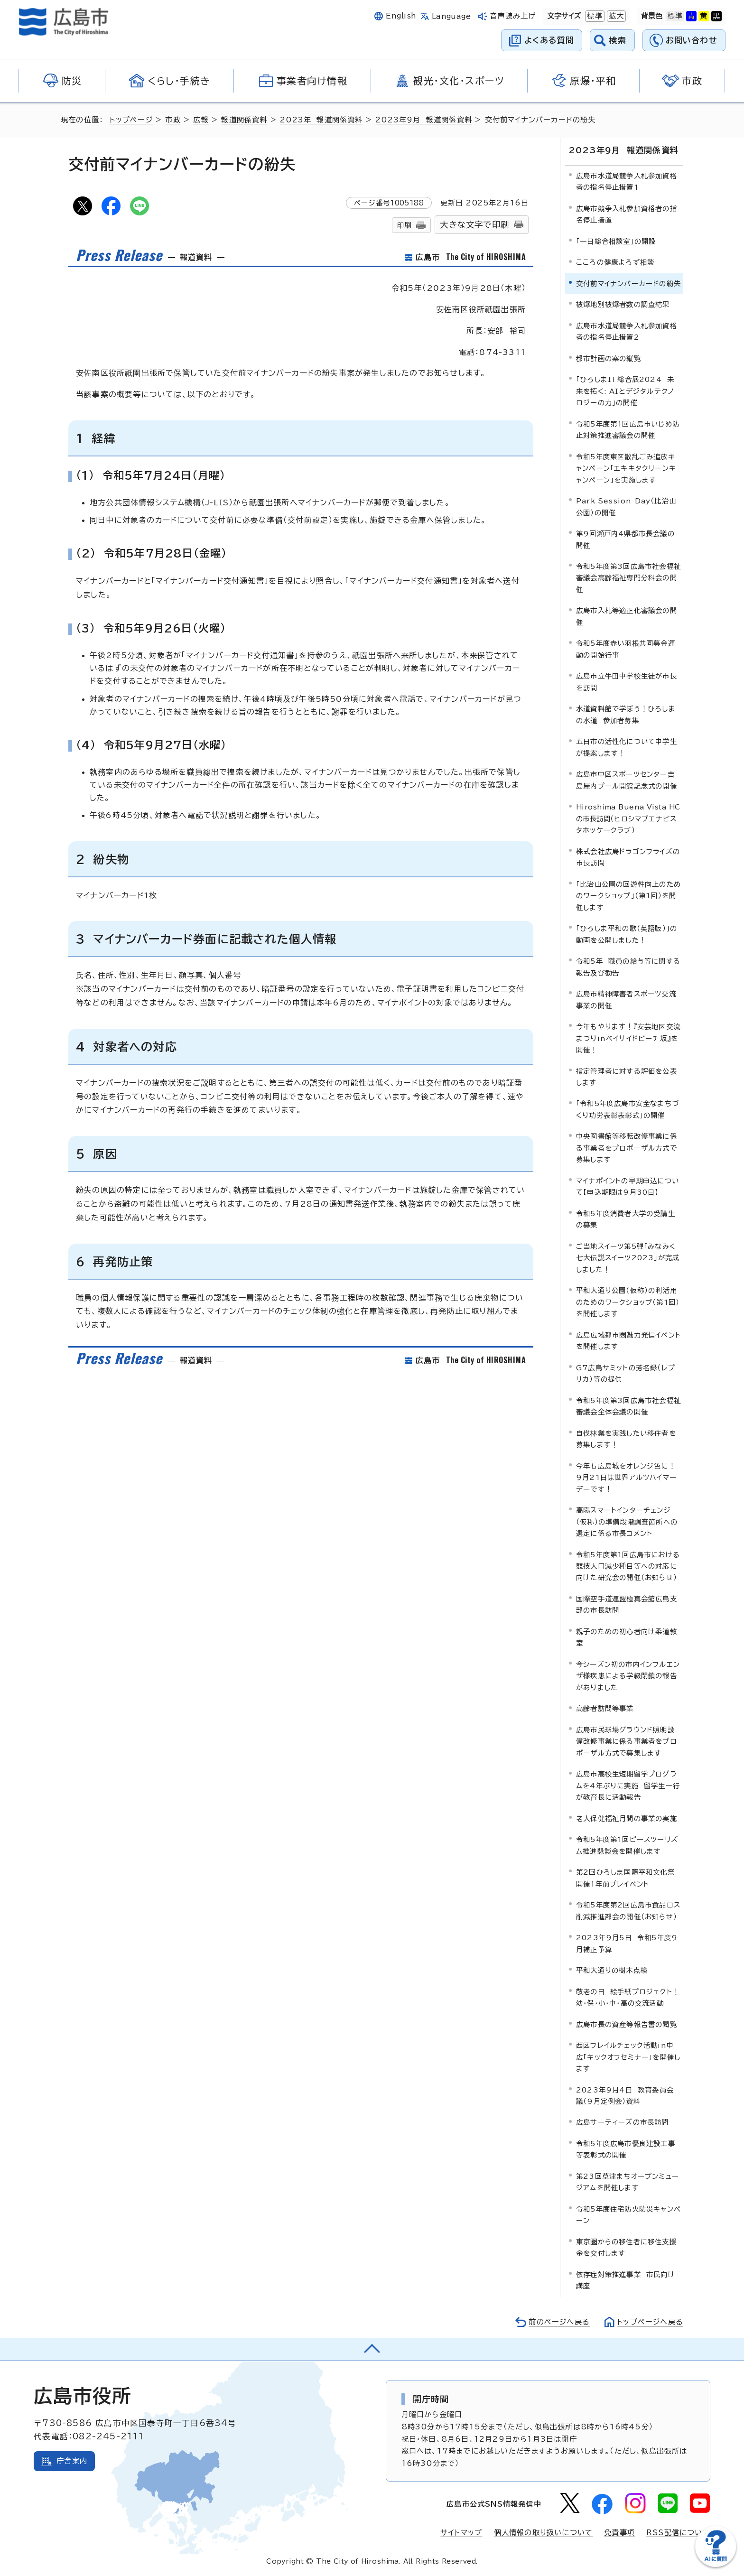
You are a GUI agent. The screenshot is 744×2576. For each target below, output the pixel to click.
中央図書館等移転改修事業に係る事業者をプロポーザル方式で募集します (626, 1148)
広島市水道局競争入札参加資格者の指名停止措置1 (626, 181)
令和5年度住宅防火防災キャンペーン (628, 2214)
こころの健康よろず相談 (615, 262)
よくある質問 (549, 40)
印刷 (404, 225)
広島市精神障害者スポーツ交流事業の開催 (626, 999)
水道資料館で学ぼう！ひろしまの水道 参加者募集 (626, 714)
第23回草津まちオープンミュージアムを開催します (627, 2182)
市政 (172, 119)
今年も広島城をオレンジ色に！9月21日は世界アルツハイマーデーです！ (626, 1477)
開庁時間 (431, 2398)
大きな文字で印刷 (474, 225)
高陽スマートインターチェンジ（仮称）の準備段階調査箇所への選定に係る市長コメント (627, 1522)
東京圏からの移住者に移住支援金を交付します (626, 2247)
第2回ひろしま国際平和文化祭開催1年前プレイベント (625, 1878)
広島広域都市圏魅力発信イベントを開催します (628, 1340)
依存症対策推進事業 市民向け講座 (625, 2279)
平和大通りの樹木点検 (612, 1970)
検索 (618, 40)
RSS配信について (678, 2532)
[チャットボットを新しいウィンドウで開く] (715, 2564)
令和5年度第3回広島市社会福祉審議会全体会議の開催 (628, 1405)
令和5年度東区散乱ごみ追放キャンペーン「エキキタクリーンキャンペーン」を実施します (626, 468)
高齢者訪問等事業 (605, 1708)
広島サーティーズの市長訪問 (622, 2122)
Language (451, 16)
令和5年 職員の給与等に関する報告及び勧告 (628, 967)
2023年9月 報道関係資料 (423, 119)
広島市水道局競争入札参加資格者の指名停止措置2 (626, 331)
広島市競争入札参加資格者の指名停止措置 (626, 214)
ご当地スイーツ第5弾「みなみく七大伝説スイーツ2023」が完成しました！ (627, 1257)
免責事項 (619, 2532)
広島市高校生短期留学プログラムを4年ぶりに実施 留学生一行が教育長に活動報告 (628, 1785)
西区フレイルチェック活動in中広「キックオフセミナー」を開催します (628, 2057)
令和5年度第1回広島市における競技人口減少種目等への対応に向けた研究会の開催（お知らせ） (628, 1566)
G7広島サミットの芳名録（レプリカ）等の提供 (625, 1373)
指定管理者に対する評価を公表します (626, 1076)
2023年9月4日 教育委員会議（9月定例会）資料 (625, 2095)
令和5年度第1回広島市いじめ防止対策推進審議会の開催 (627, 429)
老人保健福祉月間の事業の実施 (626, 1818)
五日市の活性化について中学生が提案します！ (626, 747)
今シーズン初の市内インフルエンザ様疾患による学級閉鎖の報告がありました (628, 1676)
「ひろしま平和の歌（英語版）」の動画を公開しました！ (626, 934)
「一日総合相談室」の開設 (616, 240)
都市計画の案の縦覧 (608, 358)
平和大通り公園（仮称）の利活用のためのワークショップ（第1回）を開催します (627, 1302)
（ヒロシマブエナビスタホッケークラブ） (628, 818)
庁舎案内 (71, 2460)
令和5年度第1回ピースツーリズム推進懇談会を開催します (627, 1845)
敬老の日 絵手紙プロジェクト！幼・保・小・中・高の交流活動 (627, 1997)
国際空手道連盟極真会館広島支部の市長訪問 (626, 1604)
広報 (200, 119)
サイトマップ (461, 2532)
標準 (593, 16)
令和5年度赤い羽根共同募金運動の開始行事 (625, 649)
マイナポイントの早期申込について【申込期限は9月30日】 (627, 1186)
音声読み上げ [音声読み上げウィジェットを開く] (513, 15)
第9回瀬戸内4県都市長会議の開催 (625, 539)
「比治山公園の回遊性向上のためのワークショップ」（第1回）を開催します (628, 895)
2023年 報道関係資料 (321, 119)
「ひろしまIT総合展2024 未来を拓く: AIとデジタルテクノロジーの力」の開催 (625, 391)
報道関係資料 (244, 119)
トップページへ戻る (650, 2321)
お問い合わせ (691, 40)
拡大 (615, 16)
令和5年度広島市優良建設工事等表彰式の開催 (625, 2149)
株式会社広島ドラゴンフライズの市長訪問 (628, 856)
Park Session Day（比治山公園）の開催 (626, 506)
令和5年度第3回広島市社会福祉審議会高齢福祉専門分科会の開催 (628, 578)
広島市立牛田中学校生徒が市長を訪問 (626, 681)
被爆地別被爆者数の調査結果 (623, 304)
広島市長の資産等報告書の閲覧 (626, 2023)
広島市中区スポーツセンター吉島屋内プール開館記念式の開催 (626, 780)
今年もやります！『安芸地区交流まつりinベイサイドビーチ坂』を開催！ (628, 1038)
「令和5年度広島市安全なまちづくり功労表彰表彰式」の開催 (627, 1109)
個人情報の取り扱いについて (543, 2532)
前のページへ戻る (558, 2321)
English (401, 15)
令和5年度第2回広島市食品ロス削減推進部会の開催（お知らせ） (628, 1910)
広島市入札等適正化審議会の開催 (626, 616)
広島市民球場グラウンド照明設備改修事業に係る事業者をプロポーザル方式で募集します (626, 1741)
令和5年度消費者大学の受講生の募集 (625, 1219)
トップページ (131, 119)
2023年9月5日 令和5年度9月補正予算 (627, 1943)
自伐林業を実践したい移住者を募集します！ (626, 1438)
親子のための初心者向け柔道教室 (626, 1637)
